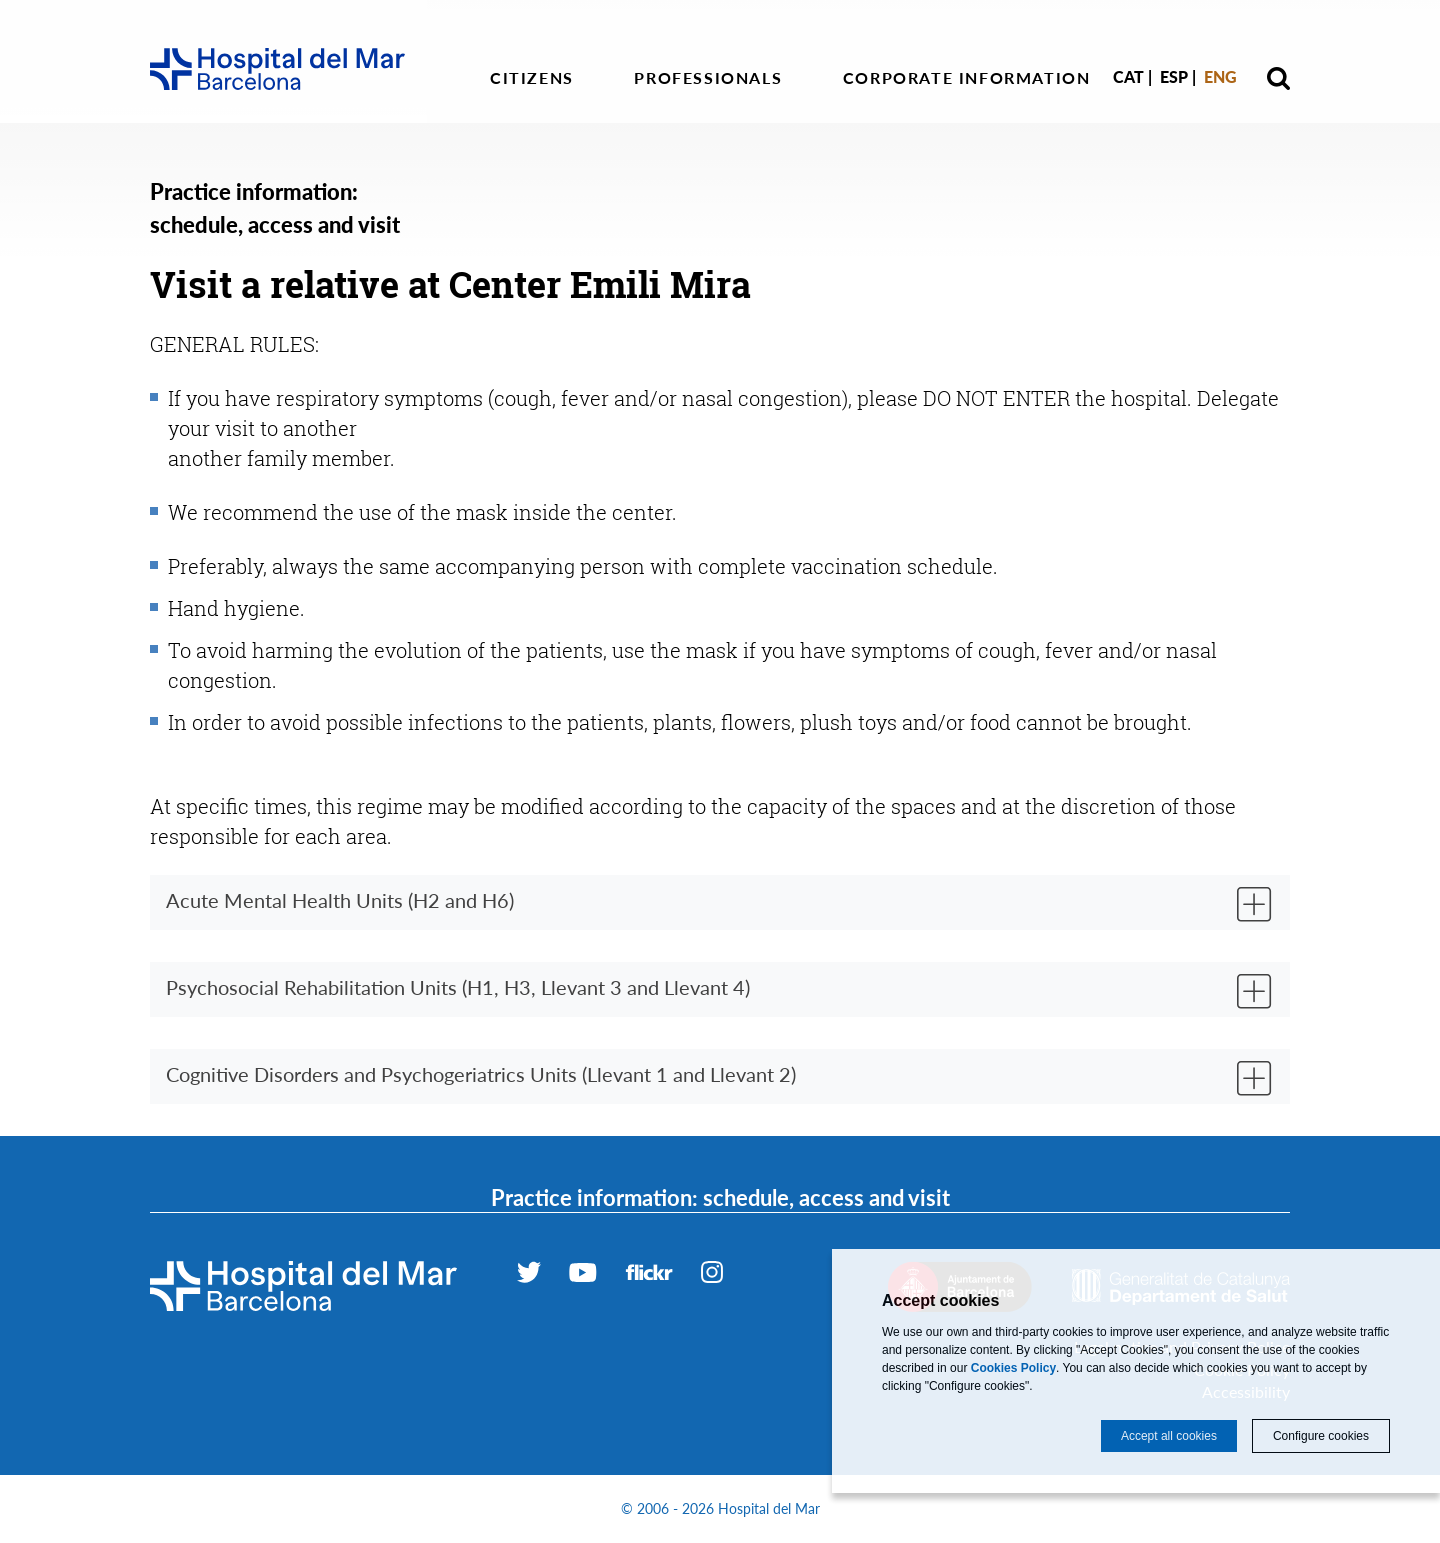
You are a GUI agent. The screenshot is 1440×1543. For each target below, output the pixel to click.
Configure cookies (1321, 1436)
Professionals (708, 77)
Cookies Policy (1013, 1368)
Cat (1128, 76)
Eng (1220, 76)
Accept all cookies (1169, 1436)
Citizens (532, 77)
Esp (1174, 76)
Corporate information (967, 77)
